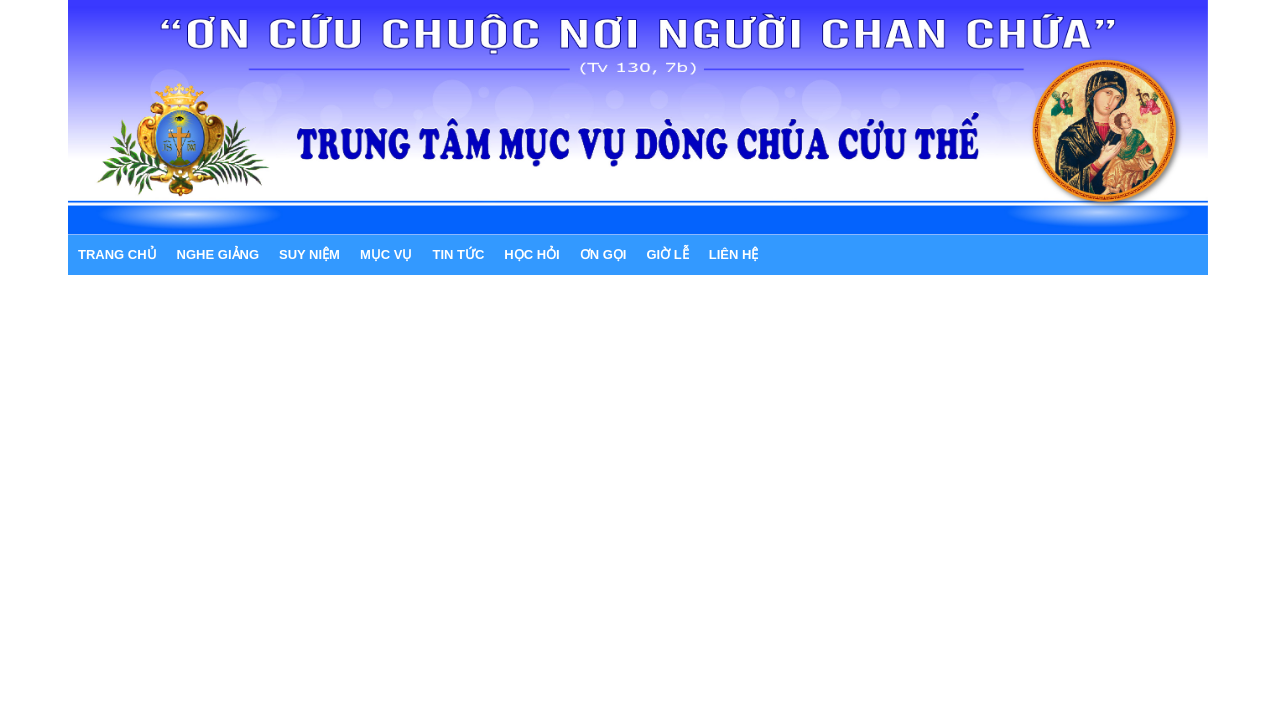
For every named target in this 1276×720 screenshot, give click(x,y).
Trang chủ (117, 254)
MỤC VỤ (386, 254)
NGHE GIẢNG (218, 254)
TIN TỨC (458, 254)
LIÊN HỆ (734, 254)
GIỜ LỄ (667, 254)
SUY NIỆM (309, 254)
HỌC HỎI (531, 254)
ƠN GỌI (603, 254)
